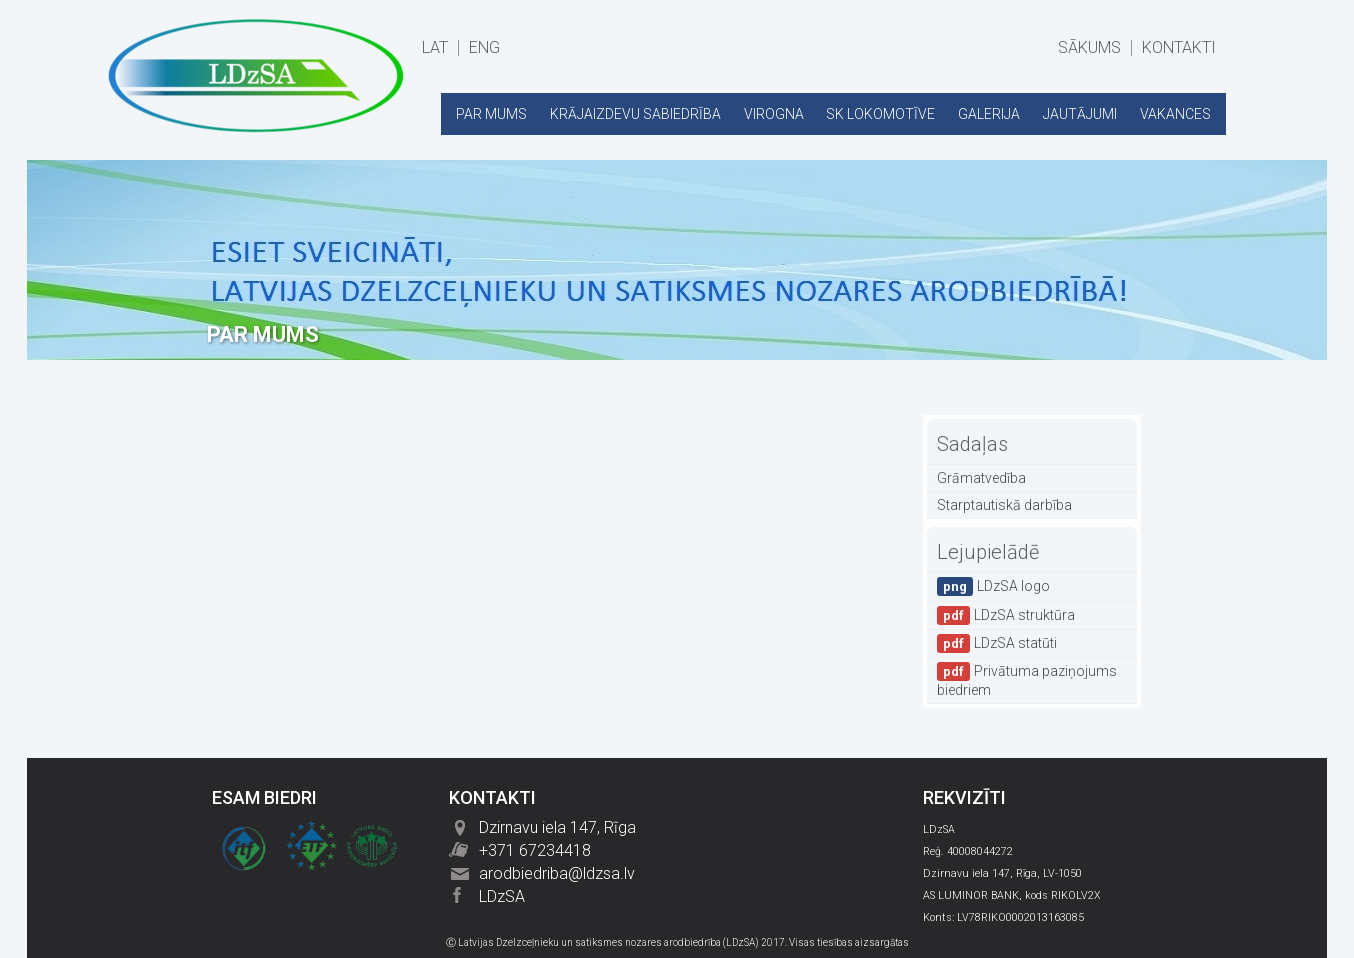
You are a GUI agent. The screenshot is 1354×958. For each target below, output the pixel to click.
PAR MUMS (491, 114)
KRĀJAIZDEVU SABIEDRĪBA (635, 114)
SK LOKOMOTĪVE (880, 114)
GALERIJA (989, 114)
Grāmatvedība (981, 478)
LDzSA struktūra (1006, 615)
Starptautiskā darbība (1004, 505)
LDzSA (502, 896)
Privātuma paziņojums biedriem (1027, 680)
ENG (484, 48)
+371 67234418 (535, 850)
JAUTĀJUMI (1080, 114)
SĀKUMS (1089, 48)
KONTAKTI (1179, 48)
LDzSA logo (993, 586)
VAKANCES (1175, 114)
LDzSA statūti (997, 643)
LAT (435, 48)
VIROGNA (774, 114)
